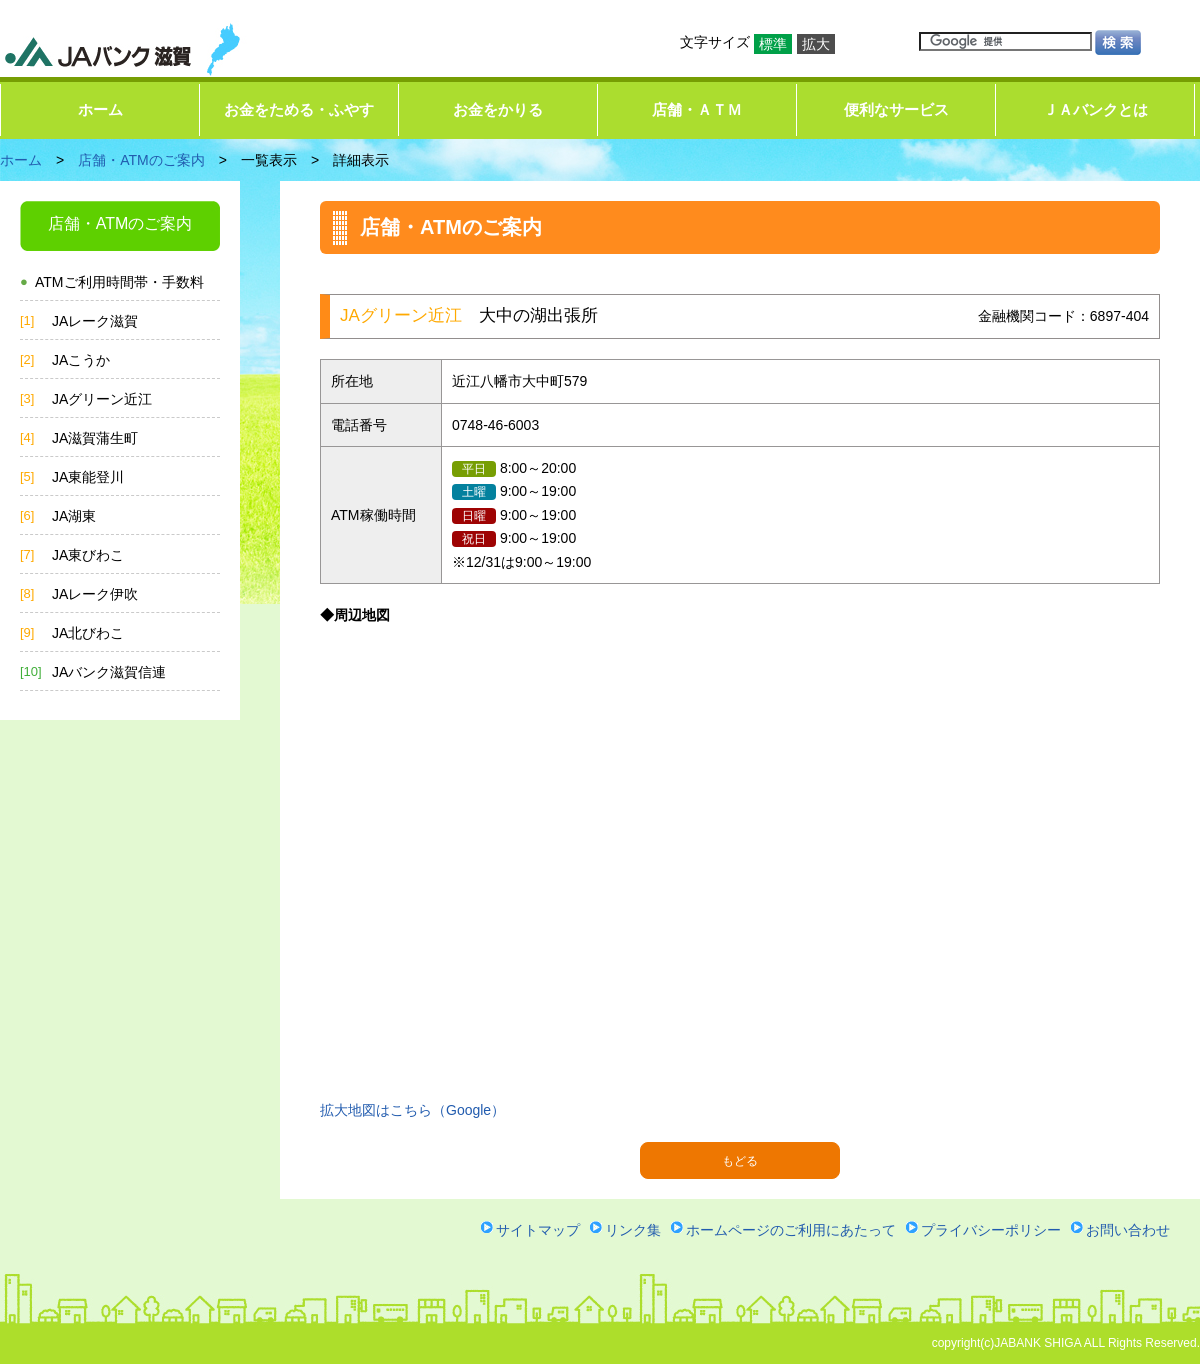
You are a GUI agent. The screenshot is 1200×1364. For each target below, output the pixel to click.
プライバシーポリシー (991, 1230)
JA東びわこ (88, 555)
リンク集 (633, 1230)
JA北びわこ (88, 633)
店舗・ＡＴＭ (697, 109)
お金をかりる (498, 109)
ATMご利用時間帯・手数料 (119, 282)
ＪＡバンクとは (1095, 109)
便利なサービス (896, 109)
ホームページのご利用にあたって (791, 1230)
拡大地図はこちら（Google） (412, 1110)
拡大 (816, 44)
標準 (773, 44)
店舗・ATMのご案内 (141, 160)
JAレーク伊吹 (95, 594)
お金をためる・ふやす (299, 109)
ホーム (100, 109)
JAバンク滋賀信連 (109, 672)
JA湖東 (74, 516)
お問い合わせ (1128, 1230)
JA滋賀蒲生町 (95, 438)
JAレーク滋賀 (95, 321)
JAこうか (81, 360)
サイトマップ (538, 1230)
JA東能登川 (88, 477)
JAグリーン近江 (102, 399)
